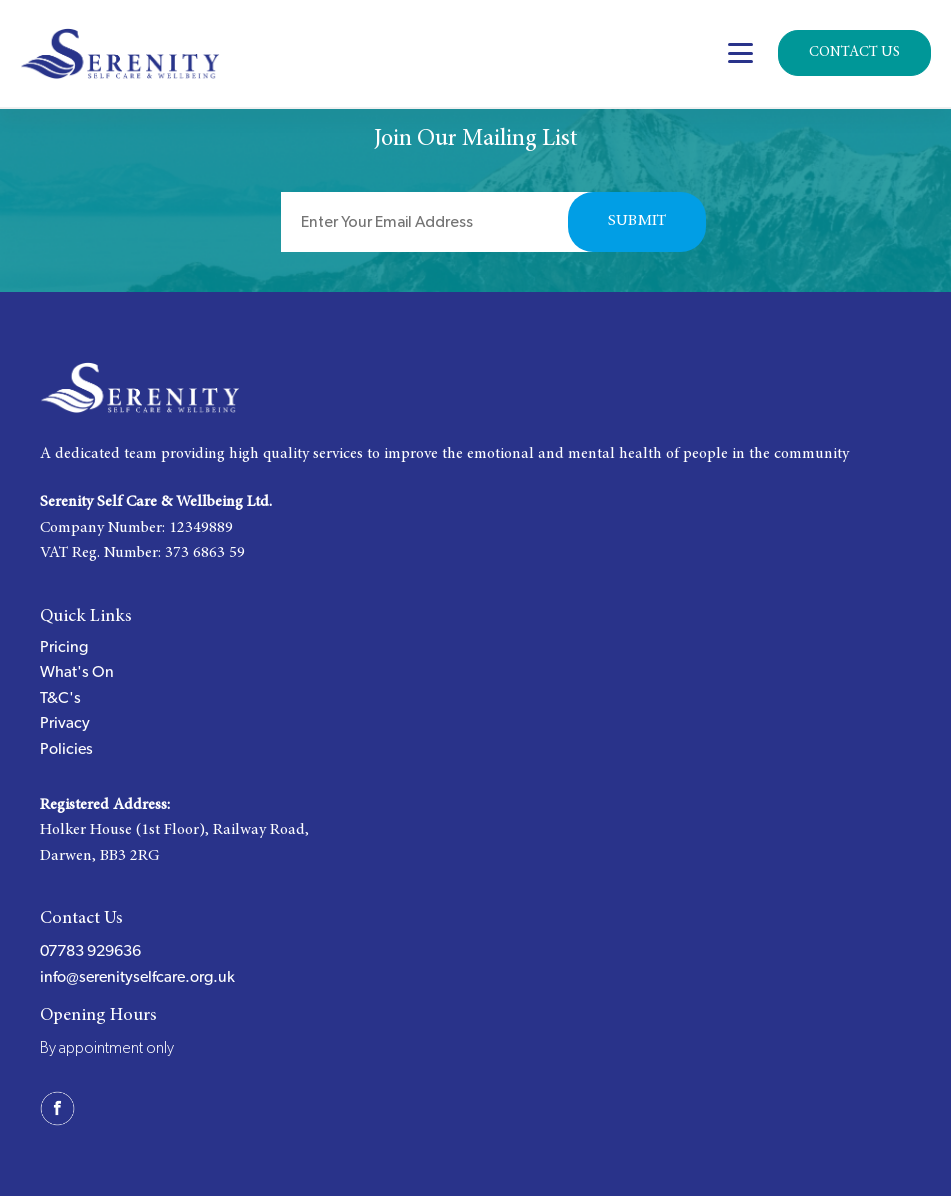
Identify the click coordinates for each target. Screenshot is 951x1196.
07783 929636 (90, 951)
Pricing (64, 647)
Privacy (65, 723)
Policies (66, 749)
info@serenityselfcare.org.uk (137, 977)
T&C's (60, 698)
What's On (77, 672)
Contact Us (854, 52)
